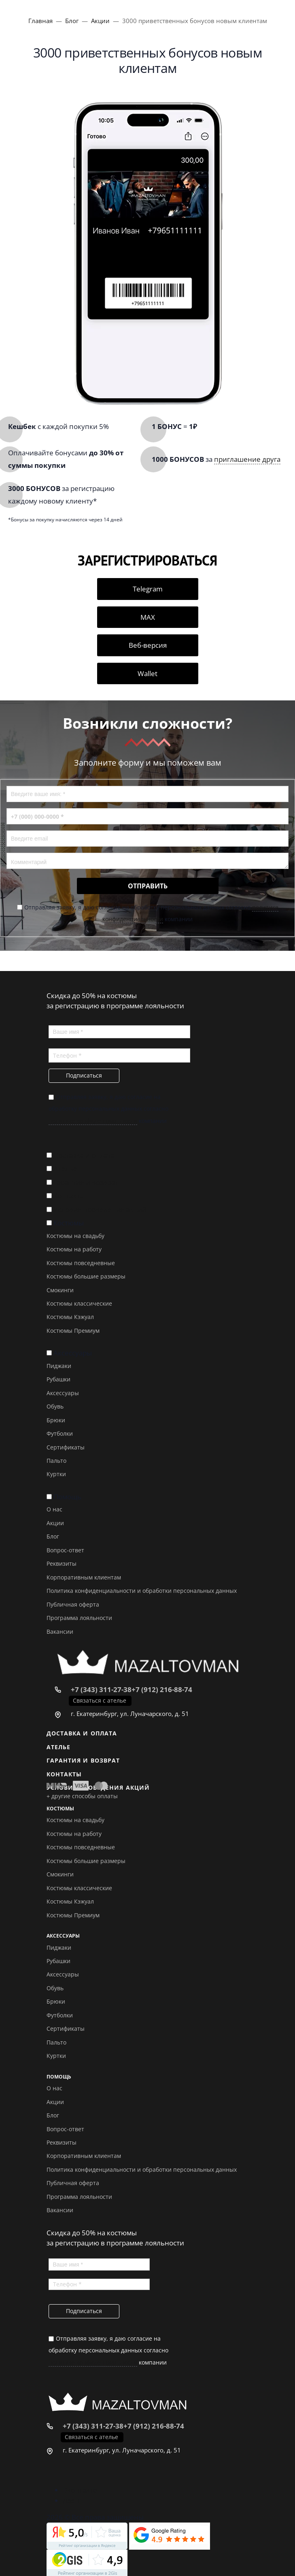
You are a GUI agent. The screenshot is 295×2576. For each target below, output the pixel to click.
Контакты (69, 1195)
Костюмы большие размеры (86, 1276)
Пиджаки (59, 1366)
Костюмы (68, 1222)
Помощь (67, 1496)
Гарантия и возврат (85, 1182)
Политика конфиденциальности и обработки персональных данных (142, 1590)
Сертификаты (66, 1447)
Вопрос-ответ (65, 1550)
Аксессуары (72, 1352)
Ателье (65, 1168)
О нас (54, 1509)
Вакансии (60, 1631)
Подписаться (84, 1075)
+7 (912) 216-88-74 (162, 1689)
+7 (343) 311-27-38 (101, 1689)
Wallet (147, 673)
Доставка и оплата (84, 1155)
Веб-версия (148, 645)
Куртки (56, 1474)
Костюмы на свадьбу (75, 1236)
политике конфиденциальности (93, 1121)
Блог (53, 1536)
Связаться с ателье (99, 1700)
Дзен (71, 2500)
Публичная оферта (73, 1604)
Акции (55, 1523)
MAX (147, 617)
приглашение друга (247, 459)
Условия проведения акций (99, 1209)
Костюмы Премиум (73, 1330)
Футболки (60, 1433)
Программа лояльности (79, 1618)
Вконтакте (80, 2490)
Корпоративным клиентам (84, 1577)
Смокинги (60, 1290)
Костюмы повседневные (81, 1263)
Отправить (148, 885)
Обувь (55, 1406)
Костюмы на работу (74, 1249)
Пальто (56, 1460)
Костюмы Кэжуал (70, 1317)
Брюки (56, 1420)
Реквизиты (61, 1563)
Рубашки (58, 1379)
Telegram (148, 588)
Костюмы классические (79, 1303)
